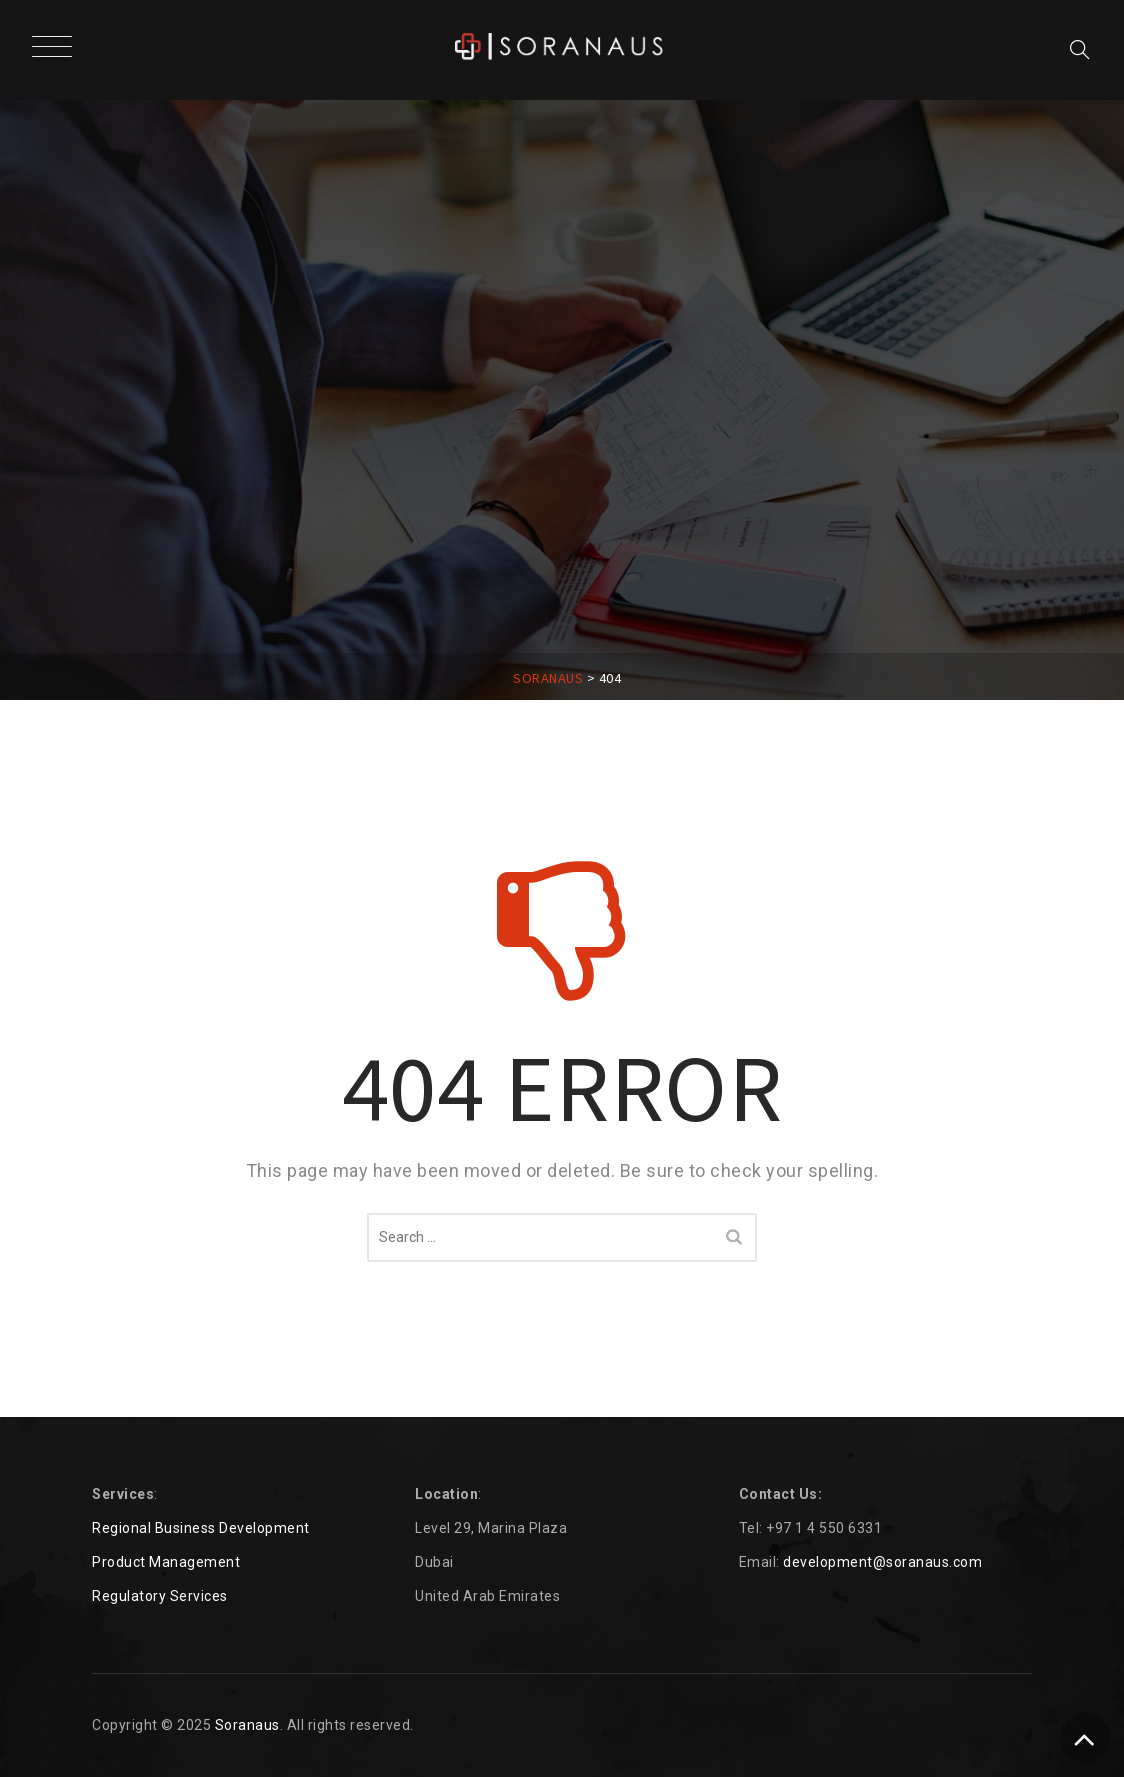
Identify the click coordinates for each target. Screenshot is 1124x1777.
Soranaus (247, 1725)
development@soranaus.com (882, 1562)
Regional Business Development (201, 1528)
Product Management (166, 1562)
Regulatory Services (160, 1596)
